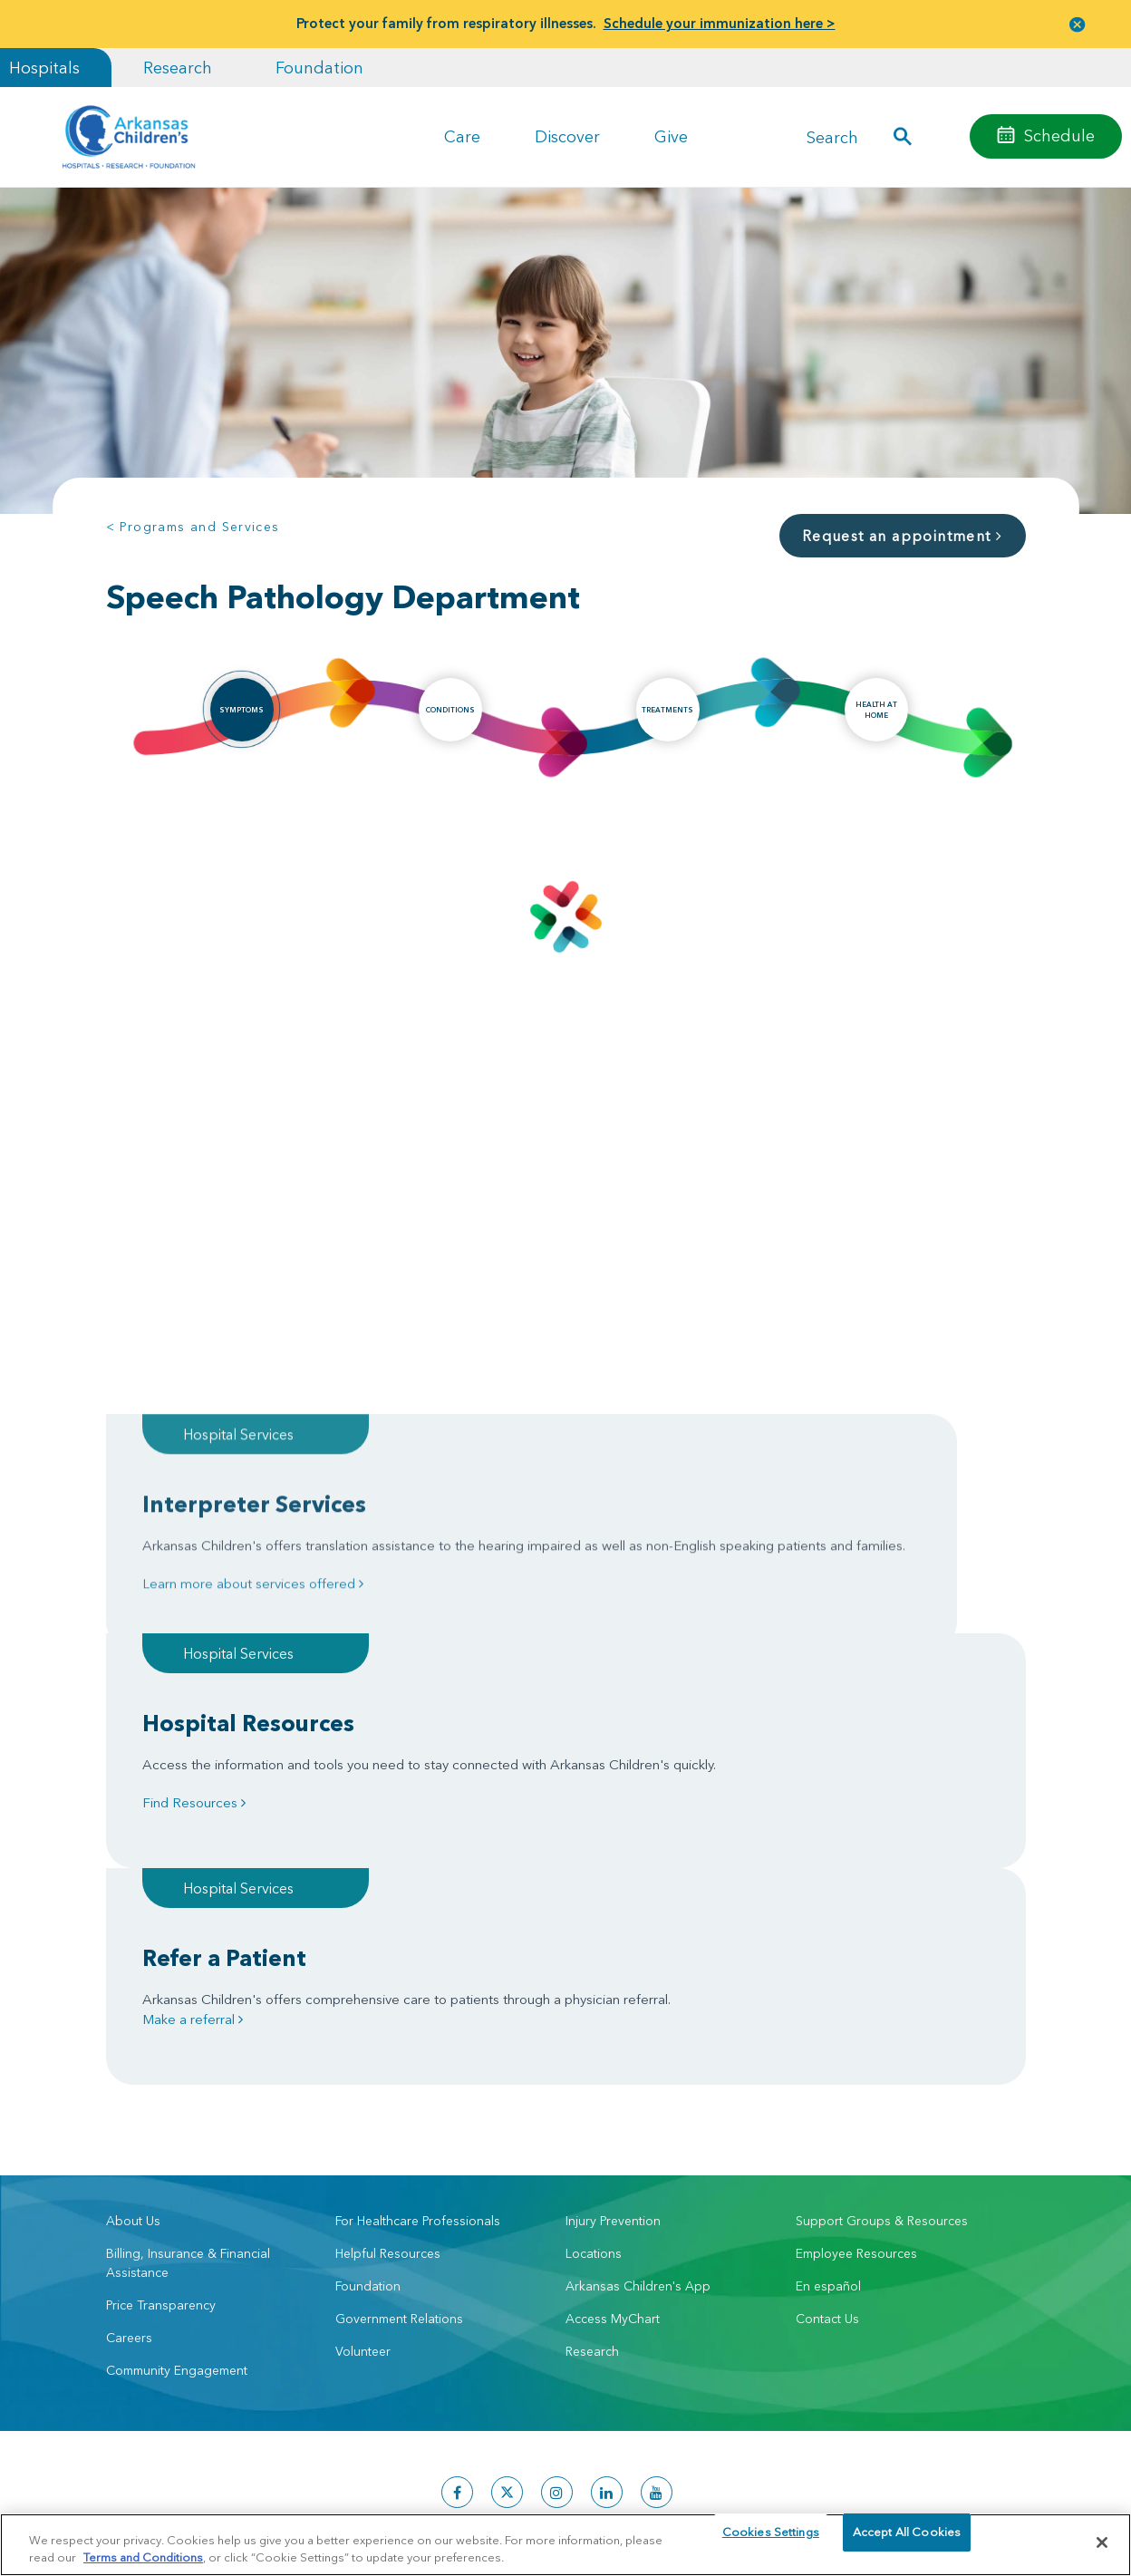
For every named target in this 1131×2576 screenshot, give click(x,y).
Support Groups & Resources (882, 1940)
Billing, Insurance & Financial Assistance (188, 1982)
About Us (133, 1940)
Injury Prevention (613, 1940)
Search (832, 136)
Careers (129, 2057)
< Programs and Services (193, 526)
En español (828, 2006)
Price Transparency (161, 2025)
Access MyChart (613, 2038)
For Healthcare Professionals (417, 1940)
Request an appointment (902, 536)
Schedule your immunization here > (720, 23)
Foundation (319, 67)
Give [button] (671, 136)
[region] (565, 2544)
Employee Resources (856, 1973)
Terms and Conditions (143, 2556)
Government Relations (399, 2038)
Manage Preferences (449, 2408)
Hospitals (44, 67)
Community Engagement (176, 2090)
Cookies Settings (770, 2541)
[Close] (1102, 2542)
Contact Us (827, 2038)
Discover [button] (567, 136)
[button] (1077, 24)
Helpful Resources (387, 1973)
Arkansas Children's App (638, 2006)
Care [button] (462, 136)
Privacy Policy (281, 2408)
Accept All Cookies (907, 2541)
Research (177, 67)
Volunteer (363, 2071)
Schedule (1059, 135)
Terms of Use (355, 2408)
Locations (594, 1973)
